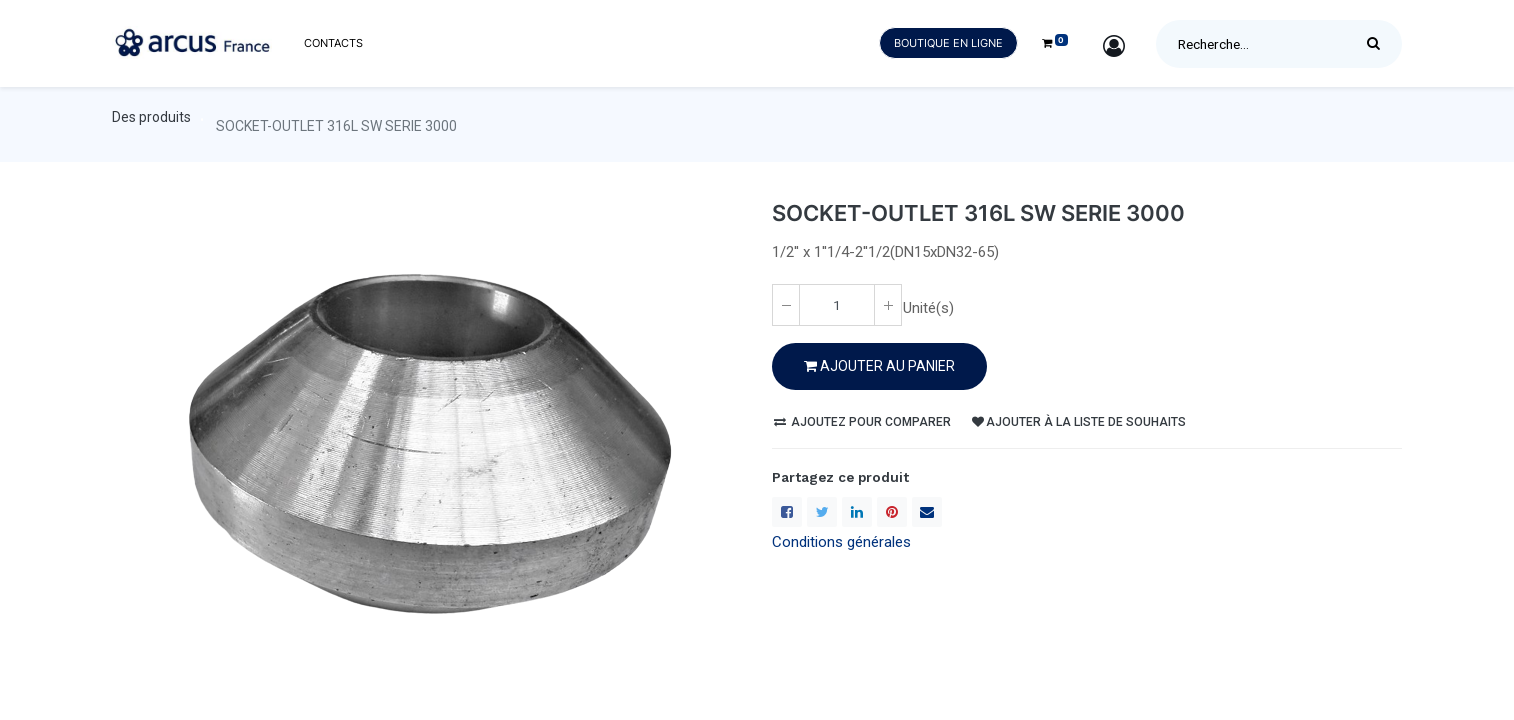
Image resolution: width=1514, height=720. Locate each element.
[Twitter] (822, 512)
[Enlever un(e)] (786, 305)
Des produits (151, 117)
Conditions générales (841, 542)
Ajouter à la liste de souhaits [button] (1079, 422)
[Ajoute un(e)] (888, 305)
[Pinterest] (892, 512)
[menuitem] (333, 43)
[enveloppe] (927, 512)
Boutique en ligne (948, 43)
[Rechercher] (1378, 44)
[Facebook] (787, 512)
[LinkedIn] (857, 512)
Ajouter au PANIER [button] (879, 366)
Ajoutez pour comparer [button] (862, 422)
